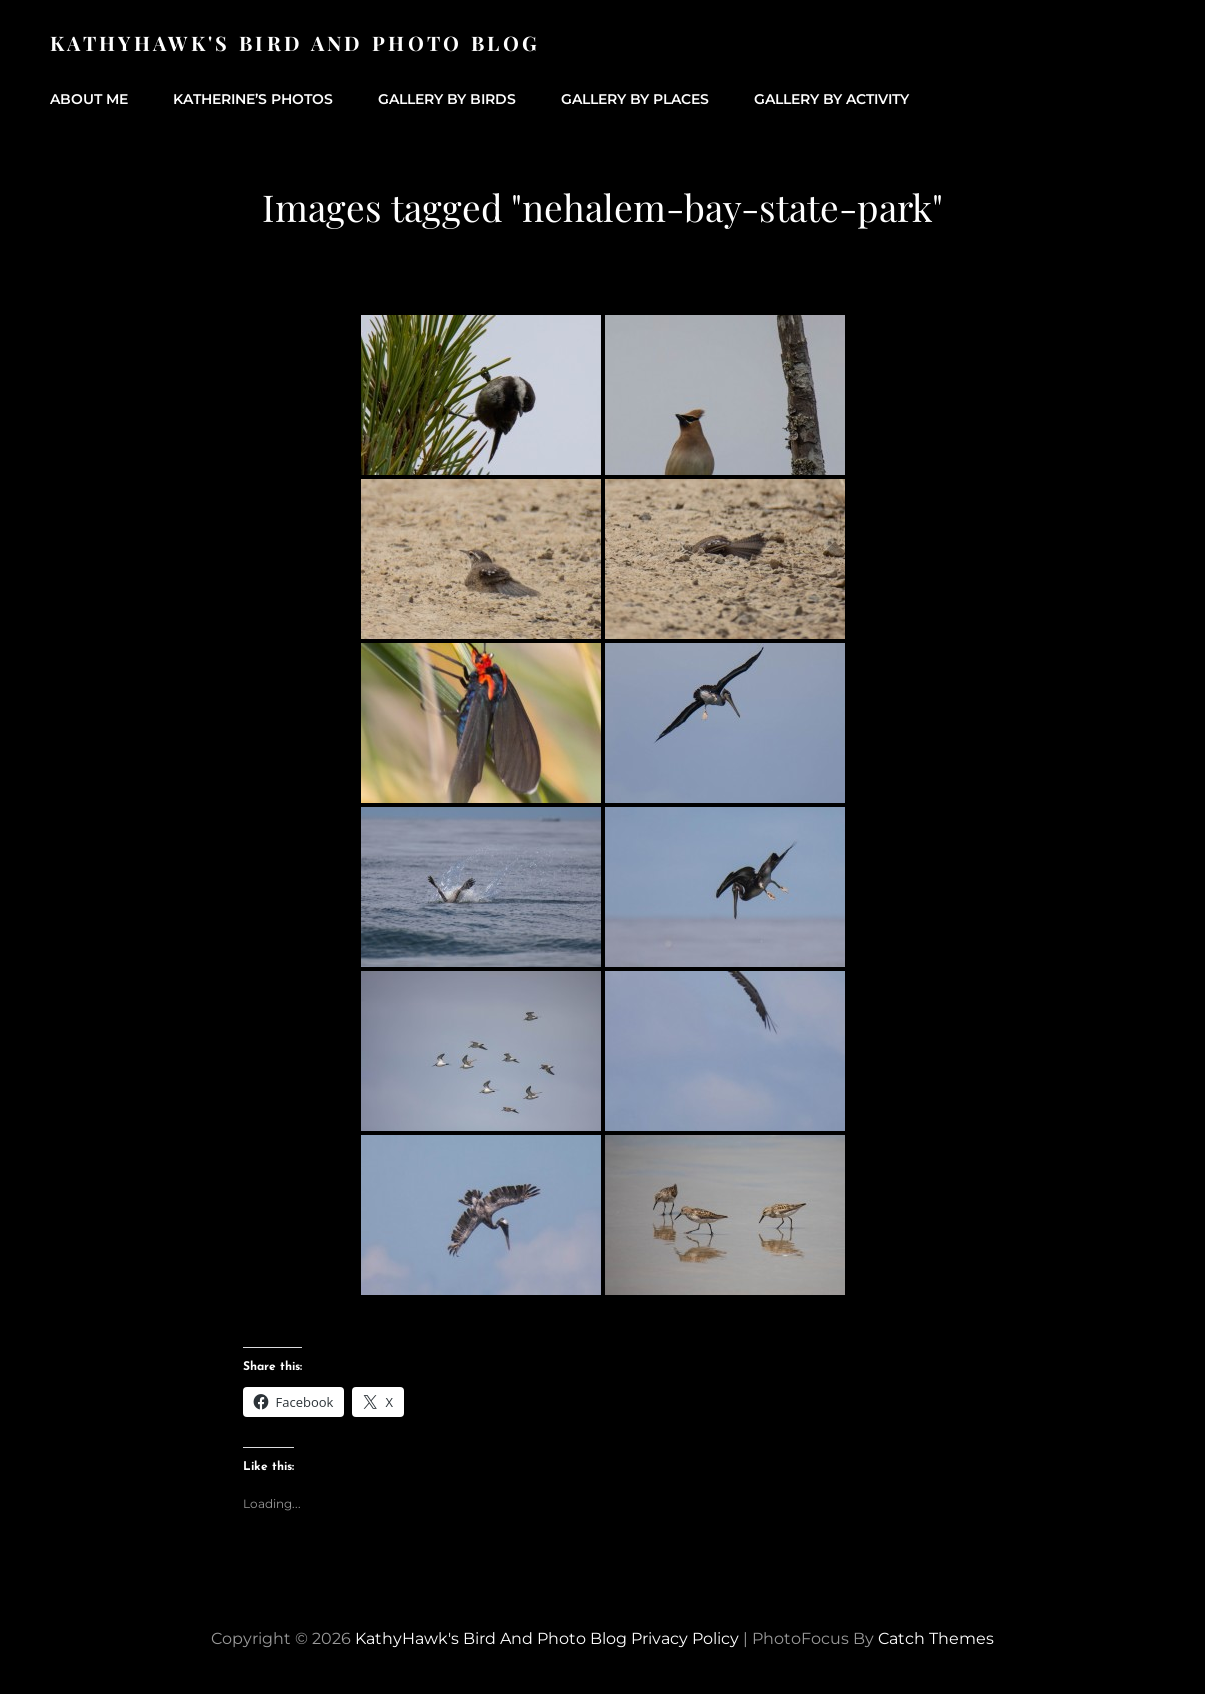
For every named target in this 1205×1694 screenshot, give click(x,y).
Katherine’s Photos (253, 99)
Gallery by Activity (831, 99)
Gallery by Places (635, 99)
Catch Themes (936, 1638)
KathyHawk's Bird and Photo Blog (295, 42)
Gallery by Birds (447, 99)
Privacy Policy (685, 1638)
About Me (89, 99)
